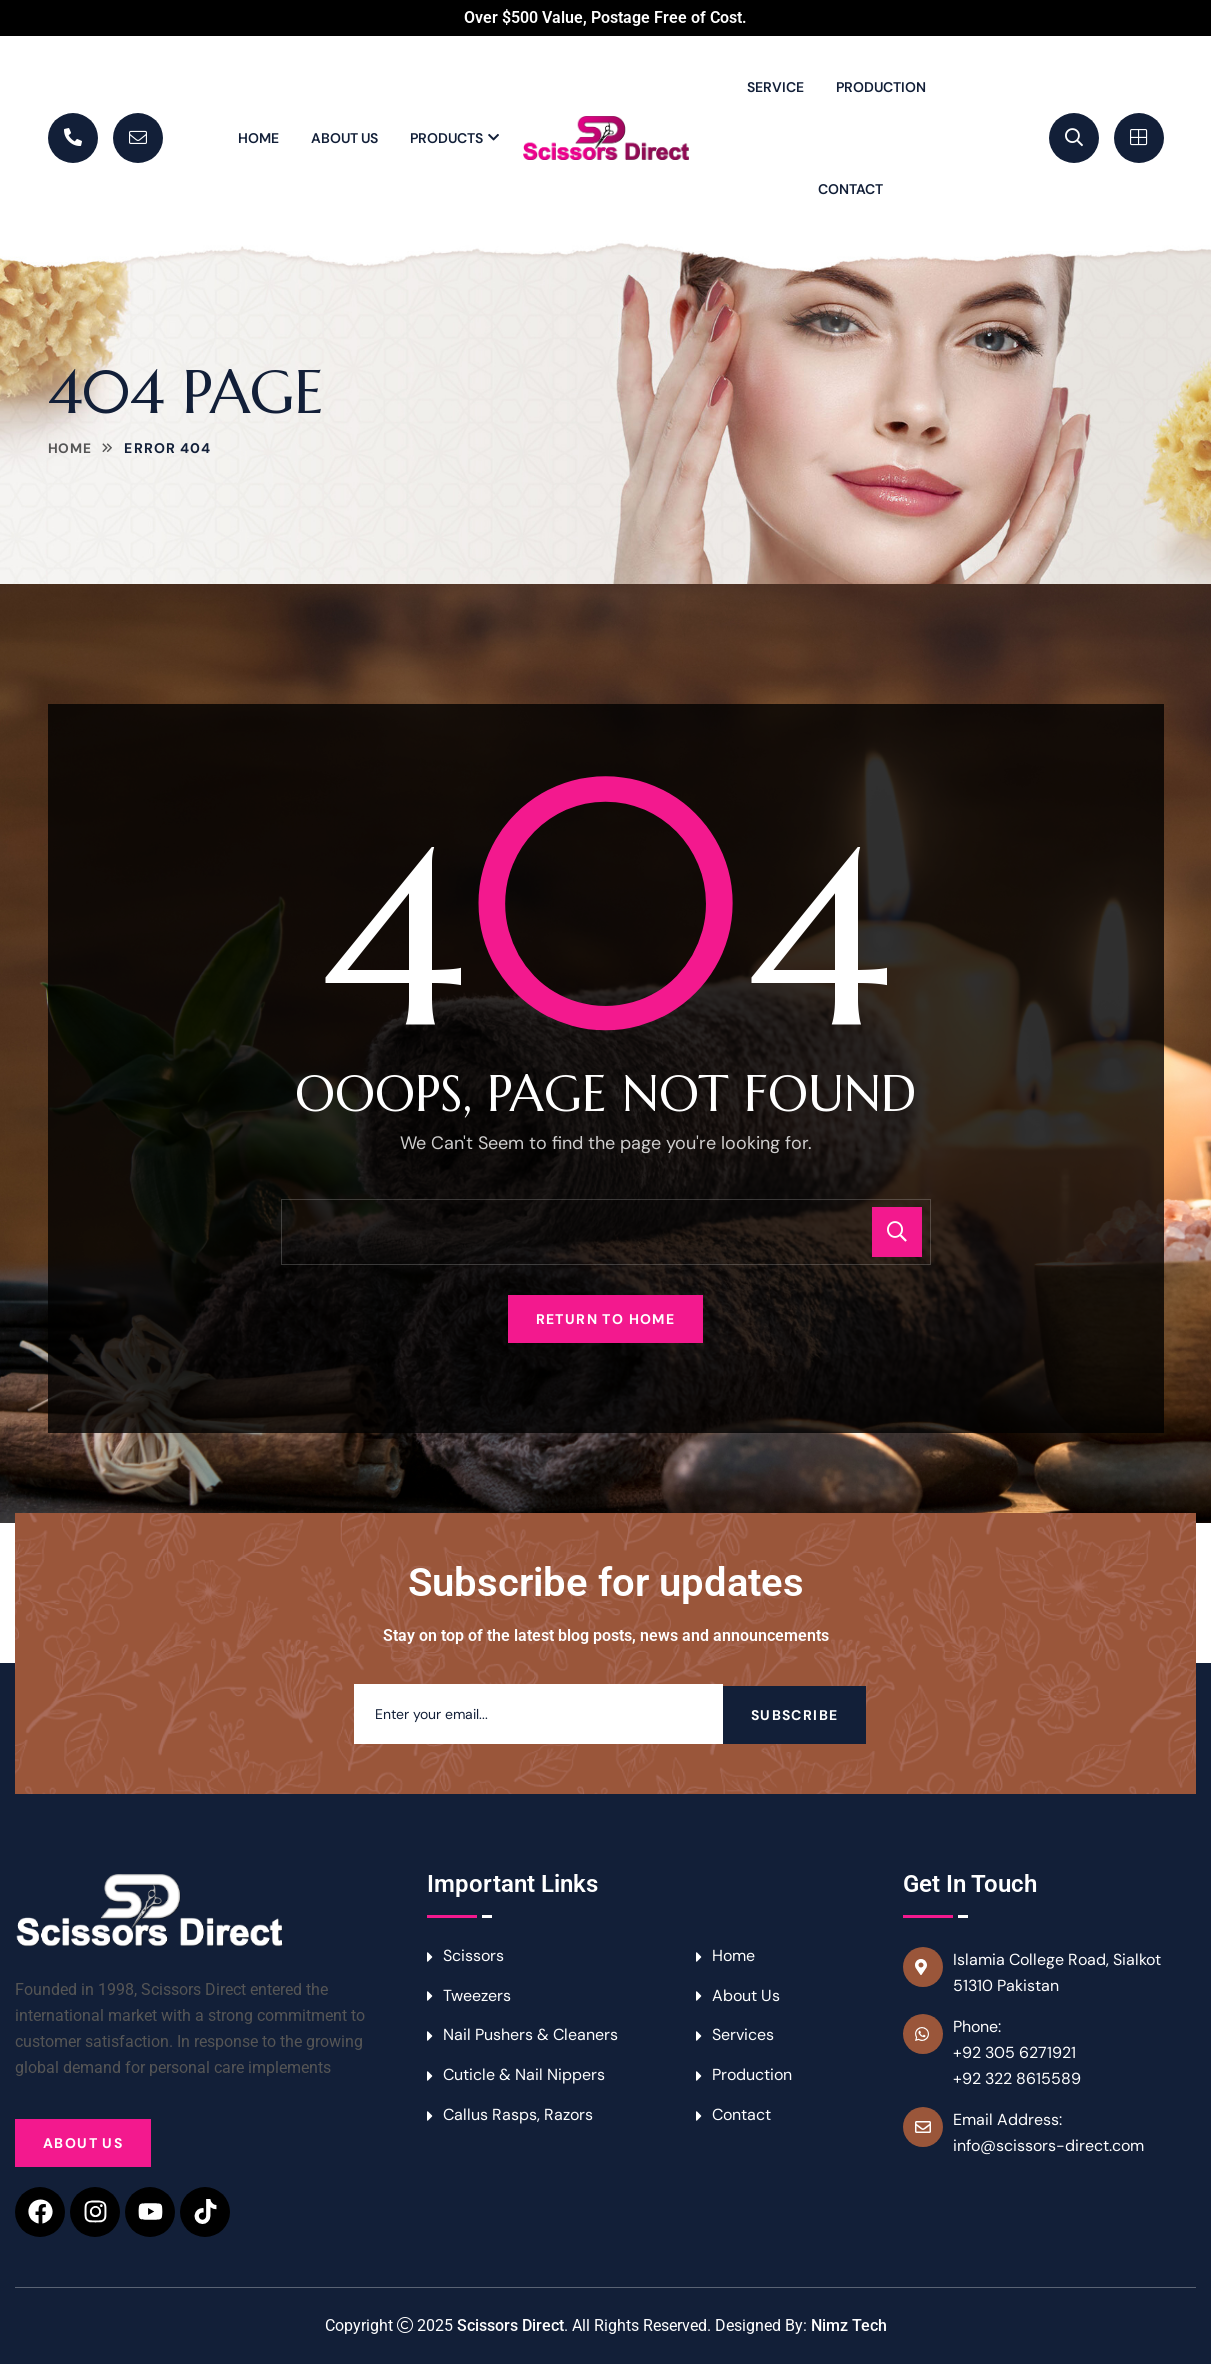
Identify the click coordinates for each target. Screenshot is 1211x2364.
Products (446, 138)
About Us (344, 138)
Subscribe (795, 1714)
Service (775, 87)
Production (881, 87)
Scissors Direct (510, 2325)
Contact (850, 189)
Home (258, 138)
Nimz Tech (849, 2325)
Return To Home (606, 1319)
